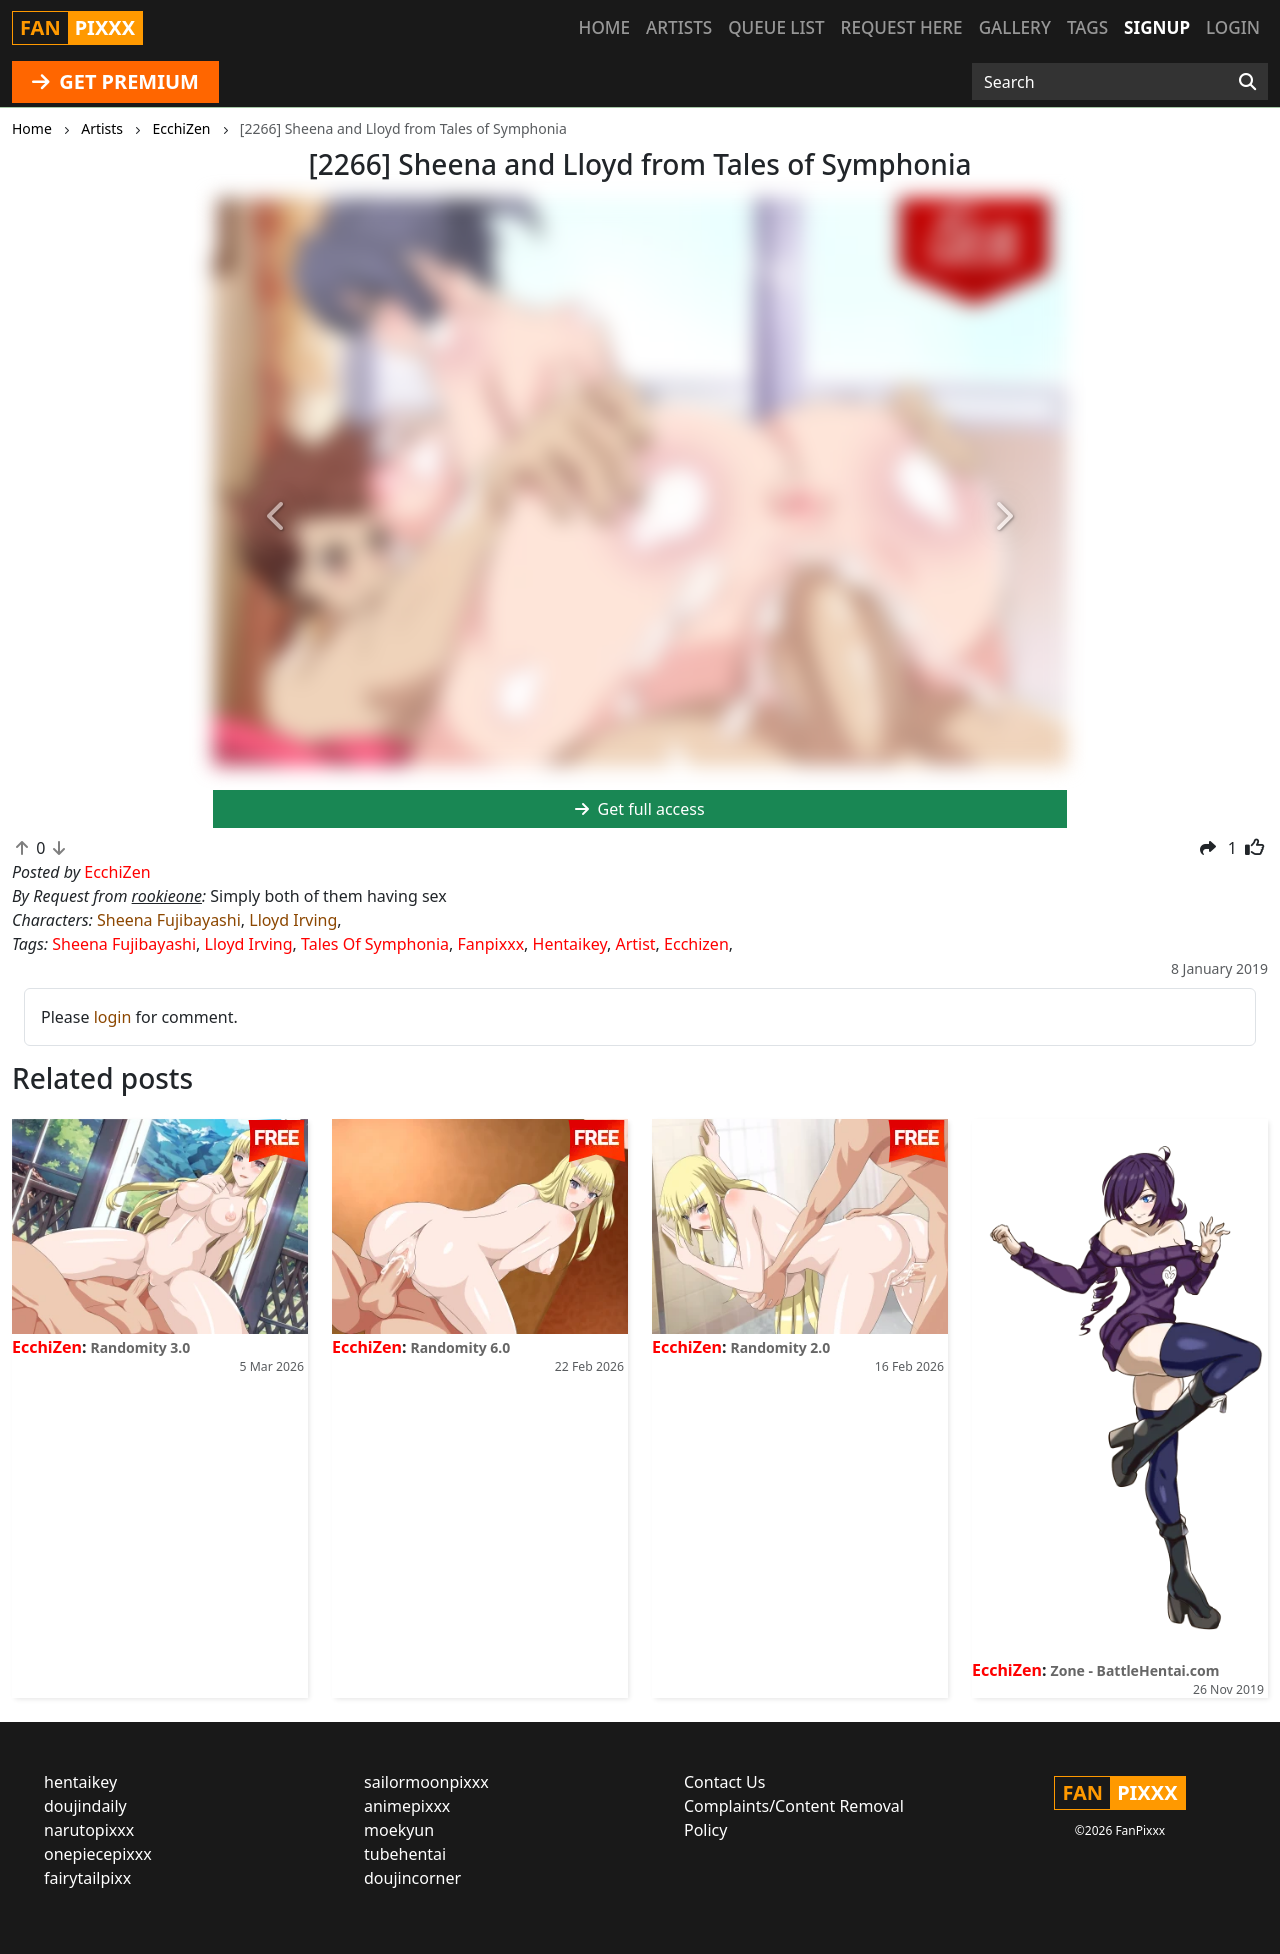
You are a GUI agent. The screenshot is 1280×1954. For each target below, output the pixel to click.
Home (604, 27)
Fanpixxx (491, 944)
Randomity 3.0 (141, 1347)
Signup (1157, 27)
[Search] (1247, 82)
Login (1233, 27)
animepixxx (407, 1806)
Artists (679, 27)
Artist (635, 944)
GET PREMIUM (115, 81)
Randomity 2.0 (781, 1347)
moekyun (399, 1830)
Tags (1087, 27)
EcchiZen (47, 1347)
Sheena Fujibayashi (169, 920)
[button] (277, 517)
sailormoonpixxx (426, 1782)
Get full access (639, 809)
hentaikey (80, 1782)
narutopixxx (89, 1830)
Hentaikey (570, 944)
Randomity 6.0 (461, 1347)
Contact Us (724, 1782)
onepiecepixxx (98, 1854)
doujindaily (85, 1806)
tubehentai (405, 1854)
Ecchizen (696, 944)
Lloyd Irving (293, 920)
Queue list (776, 27)
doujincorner (412, 1878)
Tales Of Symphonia (375, 944)
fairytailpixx (87, 1878)
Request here (902, 27)
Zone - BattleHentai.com (1135, 1670)
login (113, 1017)
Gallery (1015, 27)
